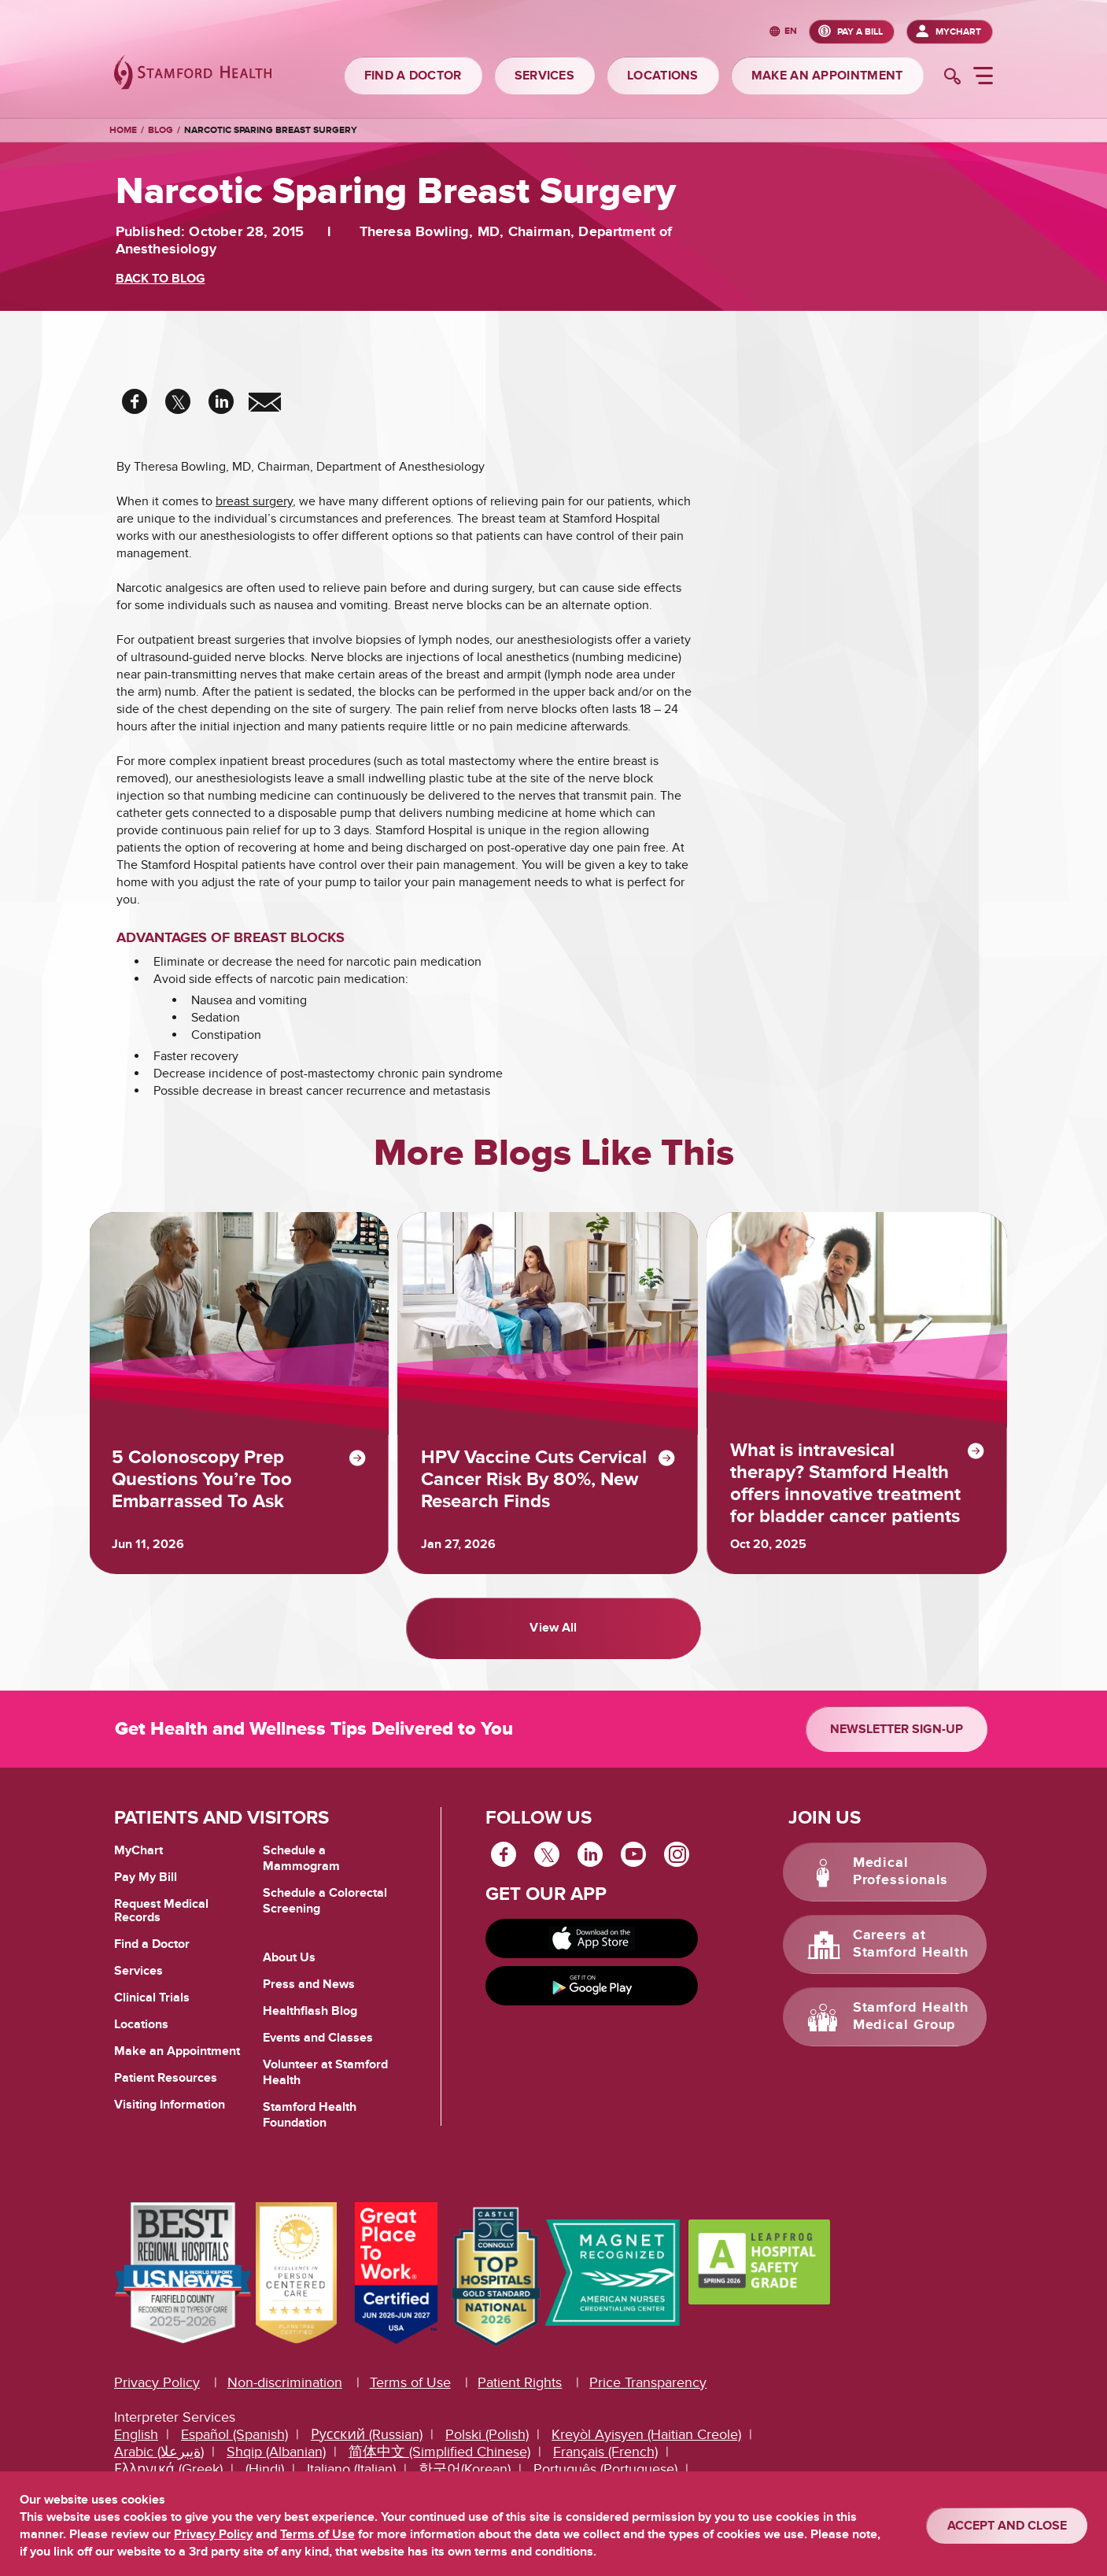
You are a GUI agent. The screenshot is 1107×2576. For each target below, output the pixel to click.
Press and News (309, 1996)
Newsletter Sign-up (896, 1741)
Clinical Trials (152, 2009)
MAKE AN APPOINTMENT (827, 75)
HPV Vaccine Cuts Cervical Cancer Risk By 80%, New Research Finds (535, 1487)
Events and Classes (318, 2049)
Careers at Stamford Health (911, 1956)
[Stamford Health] (192, 74)
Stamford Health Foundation (309, 2126)
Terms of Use (410, 2394)
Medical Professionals (901, 1884)
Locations (141, 2036)
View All (553, 1645)
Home (123, 130)
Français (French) (605, 2464)
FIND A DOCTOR (413, 75)
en (790, 32)
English (136, 2447)
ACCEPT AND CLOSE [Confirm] (1007, 2525)
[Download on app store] (591, 1950)
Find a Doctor (152, 1956)
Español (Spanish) (234, 2447)
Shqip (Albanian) (276, 2464)
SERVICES (544, 75)
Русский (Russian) (367, 2447)
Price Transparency (648, 2394)
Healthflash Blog (310, 2023)
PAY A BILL (860, 32)
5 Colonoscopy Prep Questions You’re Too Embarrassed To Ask (207, 1487)
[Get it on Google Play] (591, 1997)
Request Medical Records (161, 1923)
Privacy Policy (157, 2394)
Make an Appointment (177, 2063)
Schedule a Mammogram (301, 1870)
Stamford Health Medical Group (911, 2029)
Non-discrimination (284, 2394)
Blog (160, 130)
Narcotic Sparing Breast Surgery (270, 130)
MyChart (958, 32)
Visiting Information (169, 2116)
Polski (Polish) (487, 2447)
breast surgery (254, 501)
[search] (952, 78)
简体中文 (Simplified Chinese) (439, 2464)
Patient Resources (165, 2089)
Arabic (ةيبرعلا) (159, 2464)
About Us (289, 1969)
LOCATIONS (663, 75)
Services (138, 1982)
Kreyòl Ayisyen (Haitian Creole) (646, 2447)
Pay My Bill (145, 1889)
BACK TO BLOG (160, 278)
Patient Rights (520, 2394)
